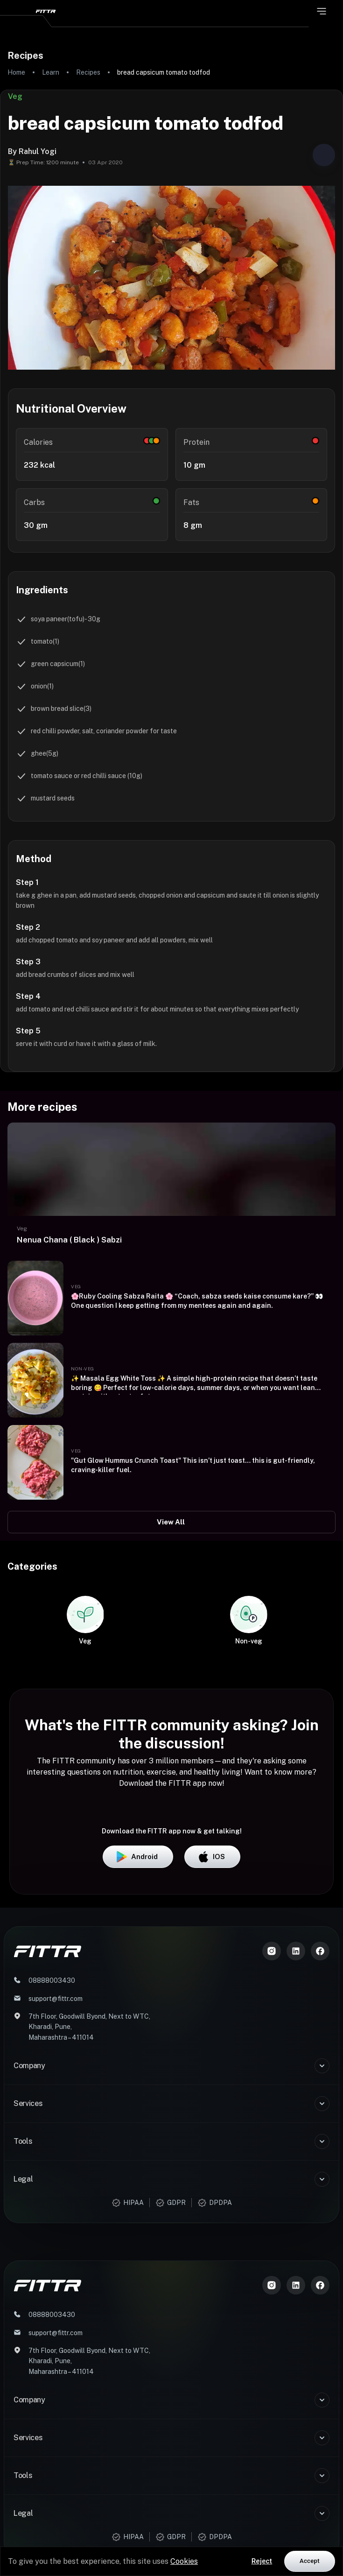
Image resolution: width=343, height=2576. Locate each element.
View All (171, 1522)
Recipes (88, 72)
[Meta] (320, 2209)
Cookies (184, 2561)
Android (138, 2115)
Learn (50, 72)
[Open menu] (321, 11)
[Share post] (324, 155)
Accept (310, 2560)
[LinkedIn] (296, 2209)
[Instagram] (271, 2209)
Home (16, 72)
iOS (212, 2115)
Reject (262, 2561)
